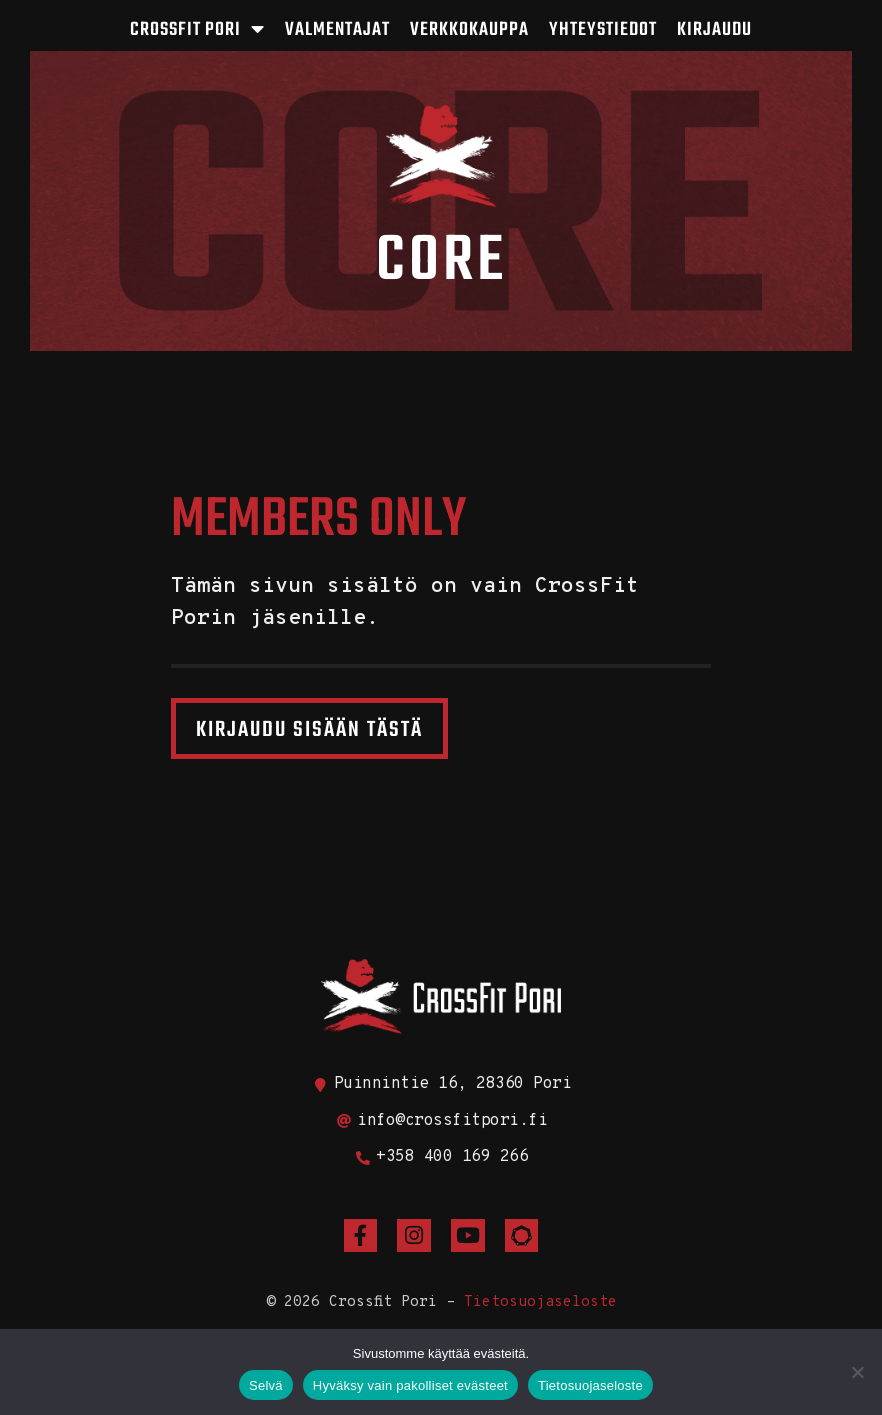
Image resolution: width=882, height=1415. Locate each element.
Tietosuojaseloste (540, 1302)
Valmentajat (337, 30)
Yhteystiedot (603, 30)
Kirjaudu (714, 30)
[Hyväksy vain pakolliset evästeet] (857, 1372)
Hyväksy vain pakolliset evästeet (410, 1385)
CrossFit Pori (197, 29)
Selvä (266, 1385)
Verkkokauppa (469, 30)
